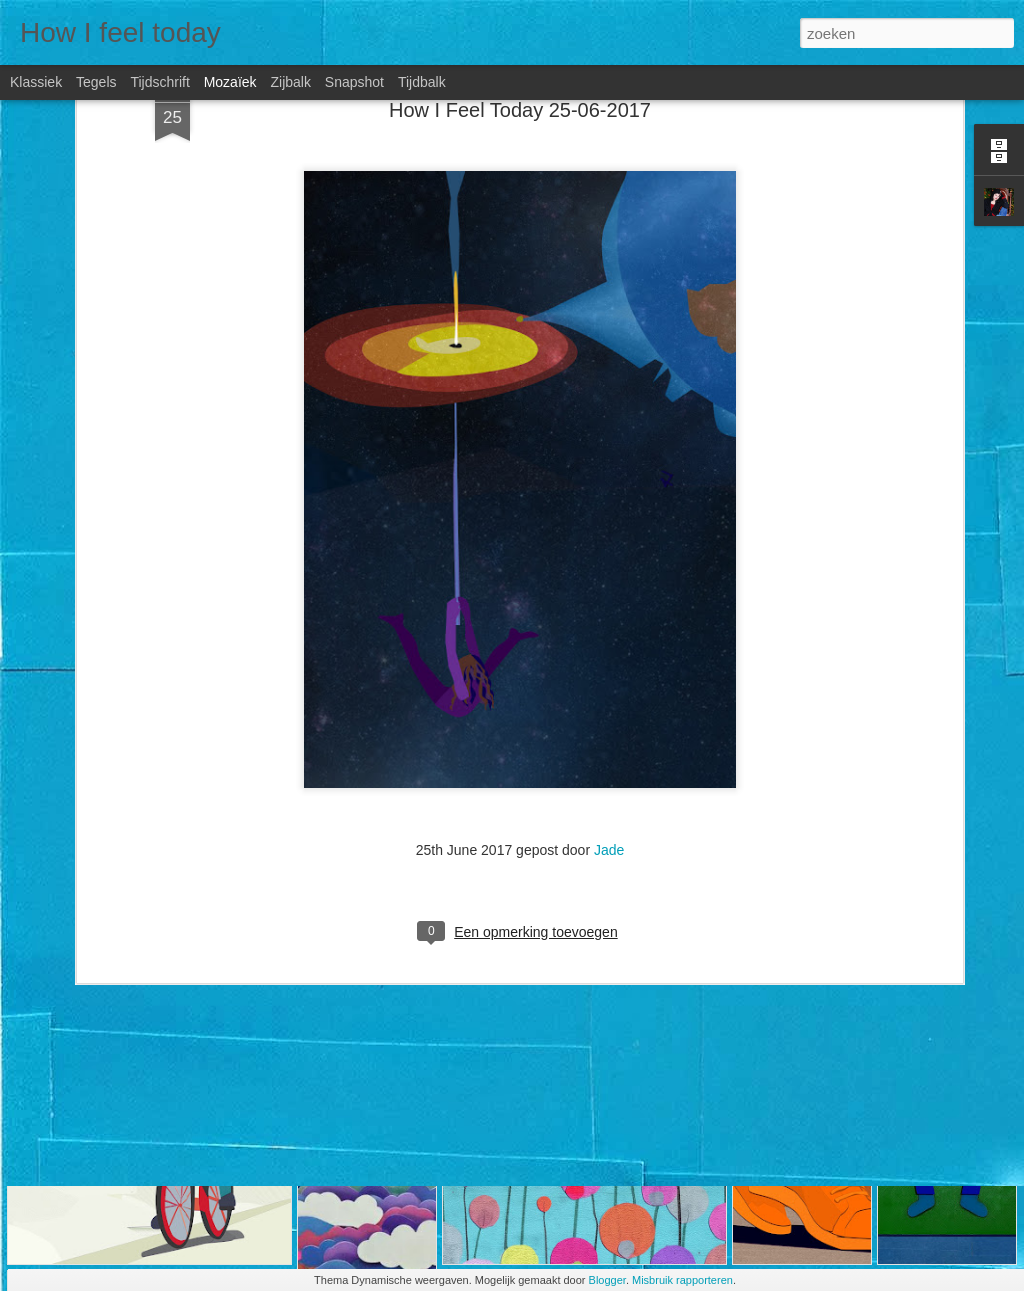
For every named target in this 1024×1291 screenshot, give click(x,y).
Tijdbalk (422, 82)
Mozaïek (230, 82)
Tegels (96, 82)
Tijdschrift (159, 82)
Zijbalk (290, 82)
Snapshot (354, 82)
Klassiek (36, 82)
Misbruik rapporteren (682, 1280)
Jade (609, 620)
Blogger (607, 1280)
